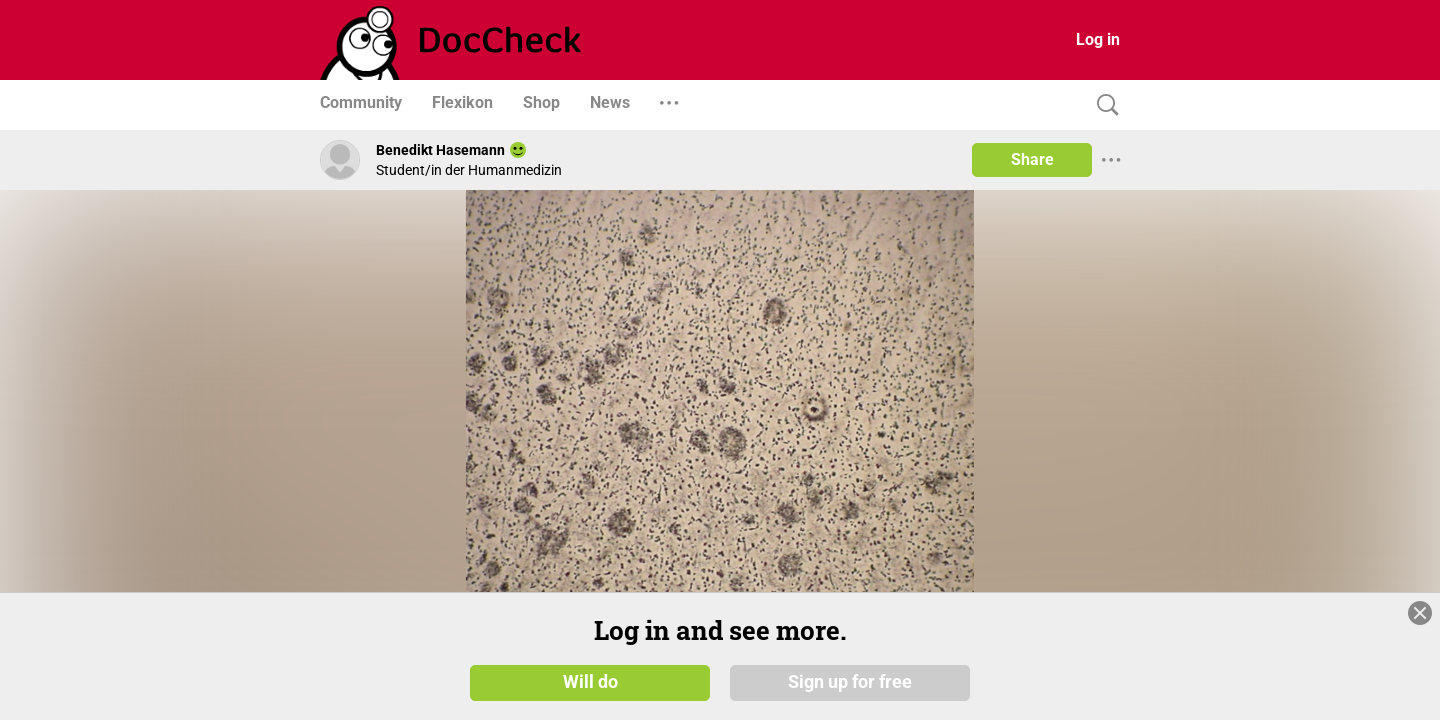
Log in (1098, 39)
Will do (590, 682)
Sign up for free (850, 682)
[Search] (1103, 105)
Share (1032, 159)
